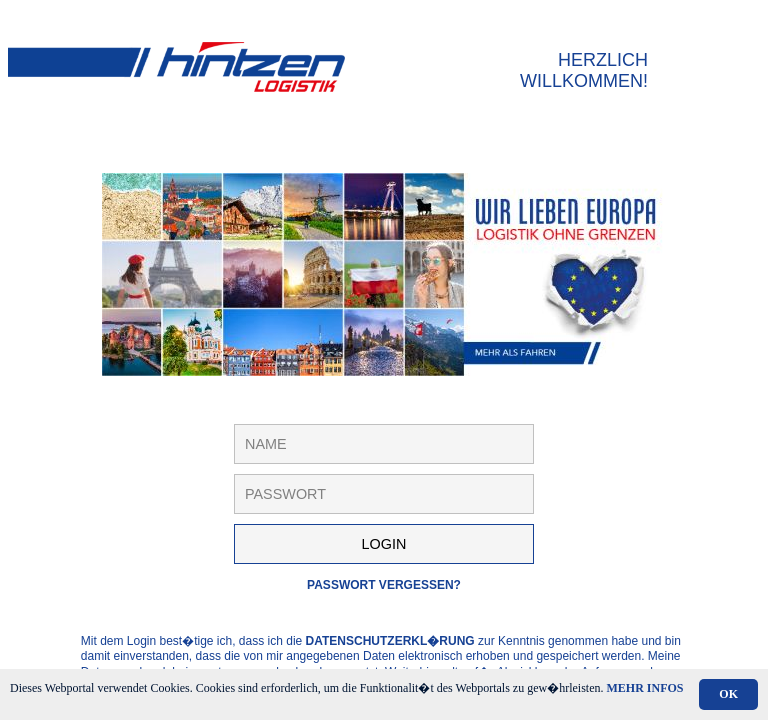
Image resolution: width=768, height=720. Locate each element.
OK (728, 694)
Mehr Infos (645, 688)
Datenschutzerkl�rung (390, 641)
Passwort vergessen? (384, 585)
